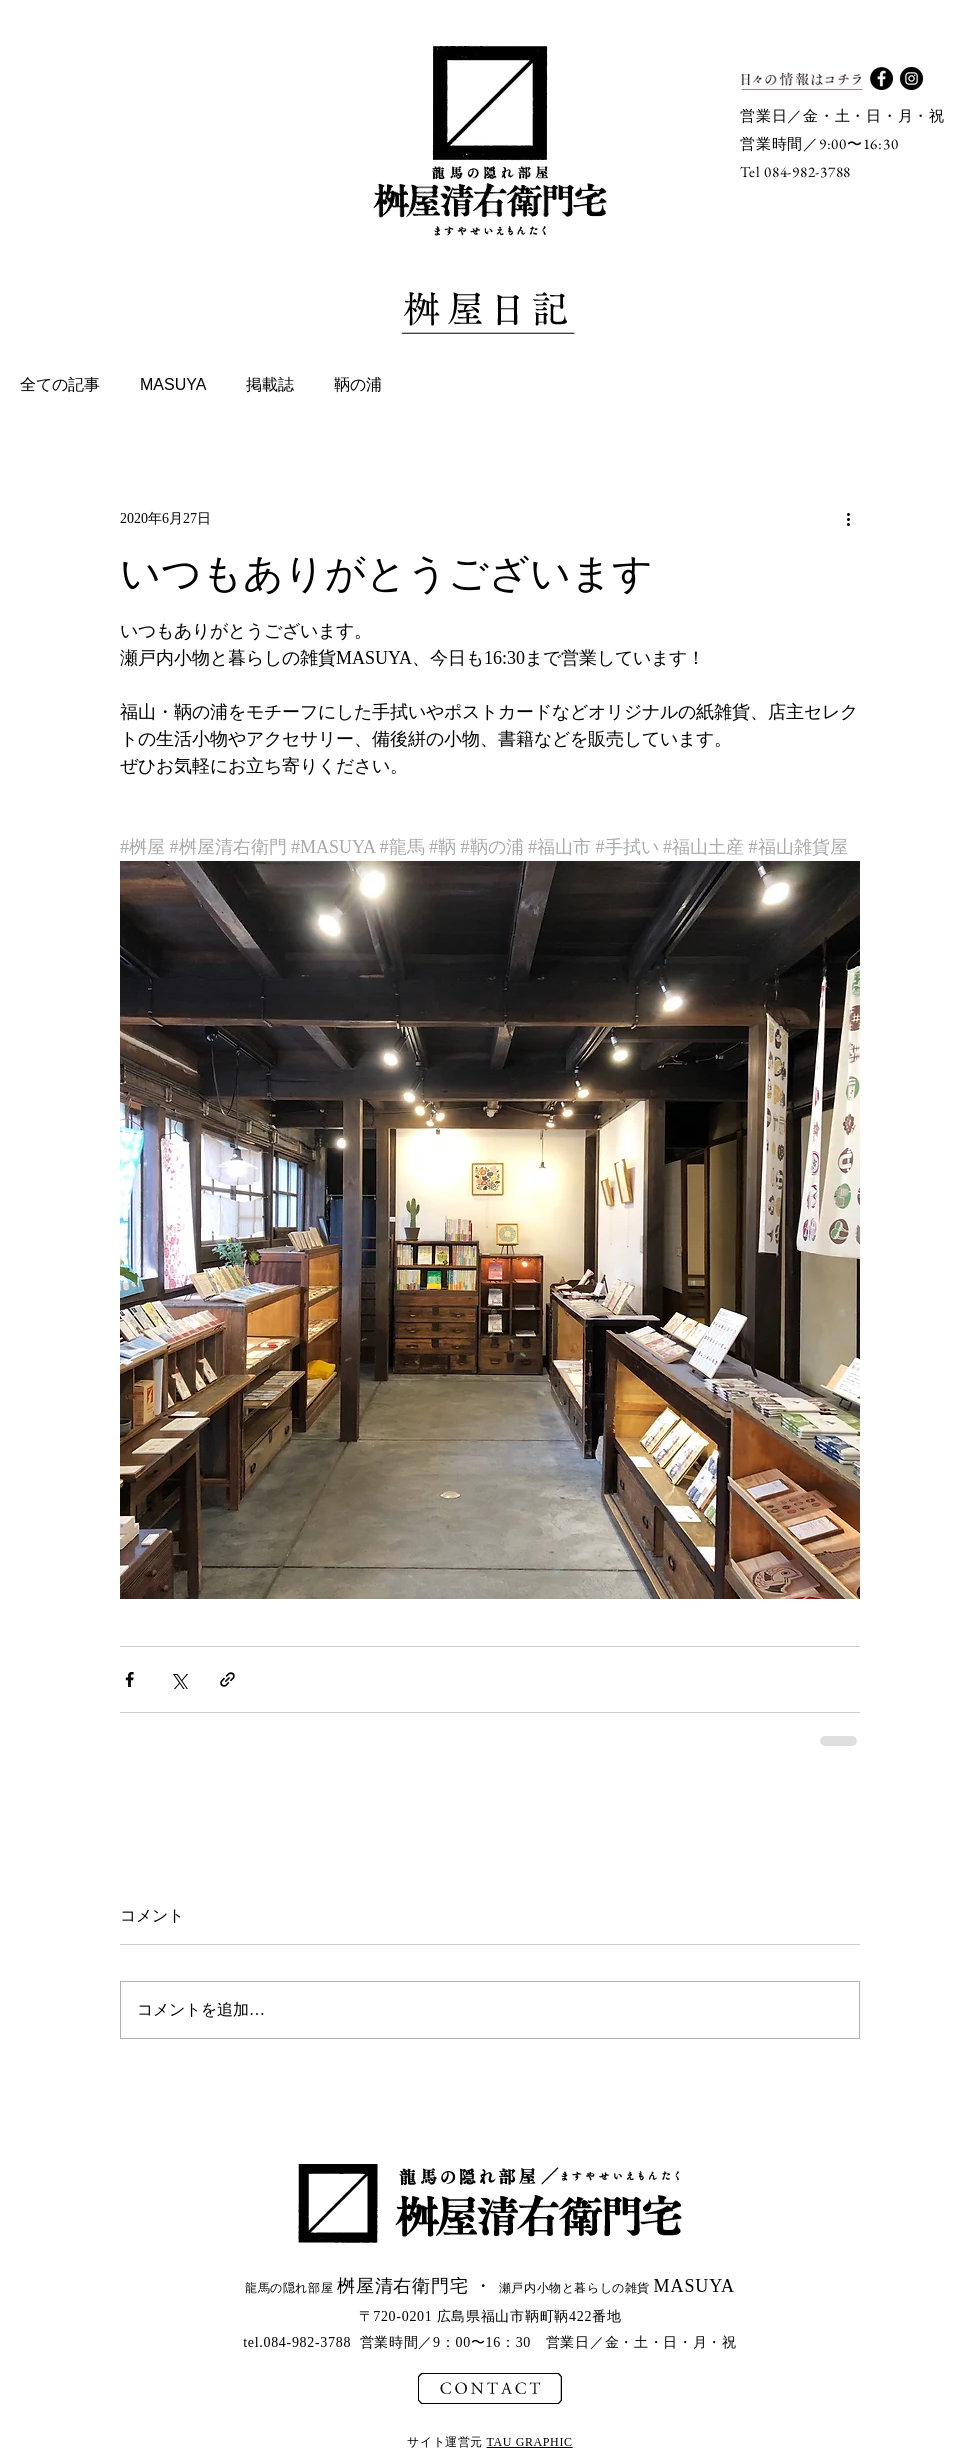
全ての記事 (60, 384)
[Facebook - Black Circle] (881, 78)
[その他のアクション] (848, 518)
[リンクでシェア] (227, 1679)
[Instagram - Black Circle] (911, 78)
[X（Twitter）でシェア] (178, 1679)
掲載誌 (270, 384)
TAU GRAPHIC (530, 2442)
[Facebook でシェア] (129, 1679)
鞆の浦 (358, 384)
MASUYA (173, 384)
